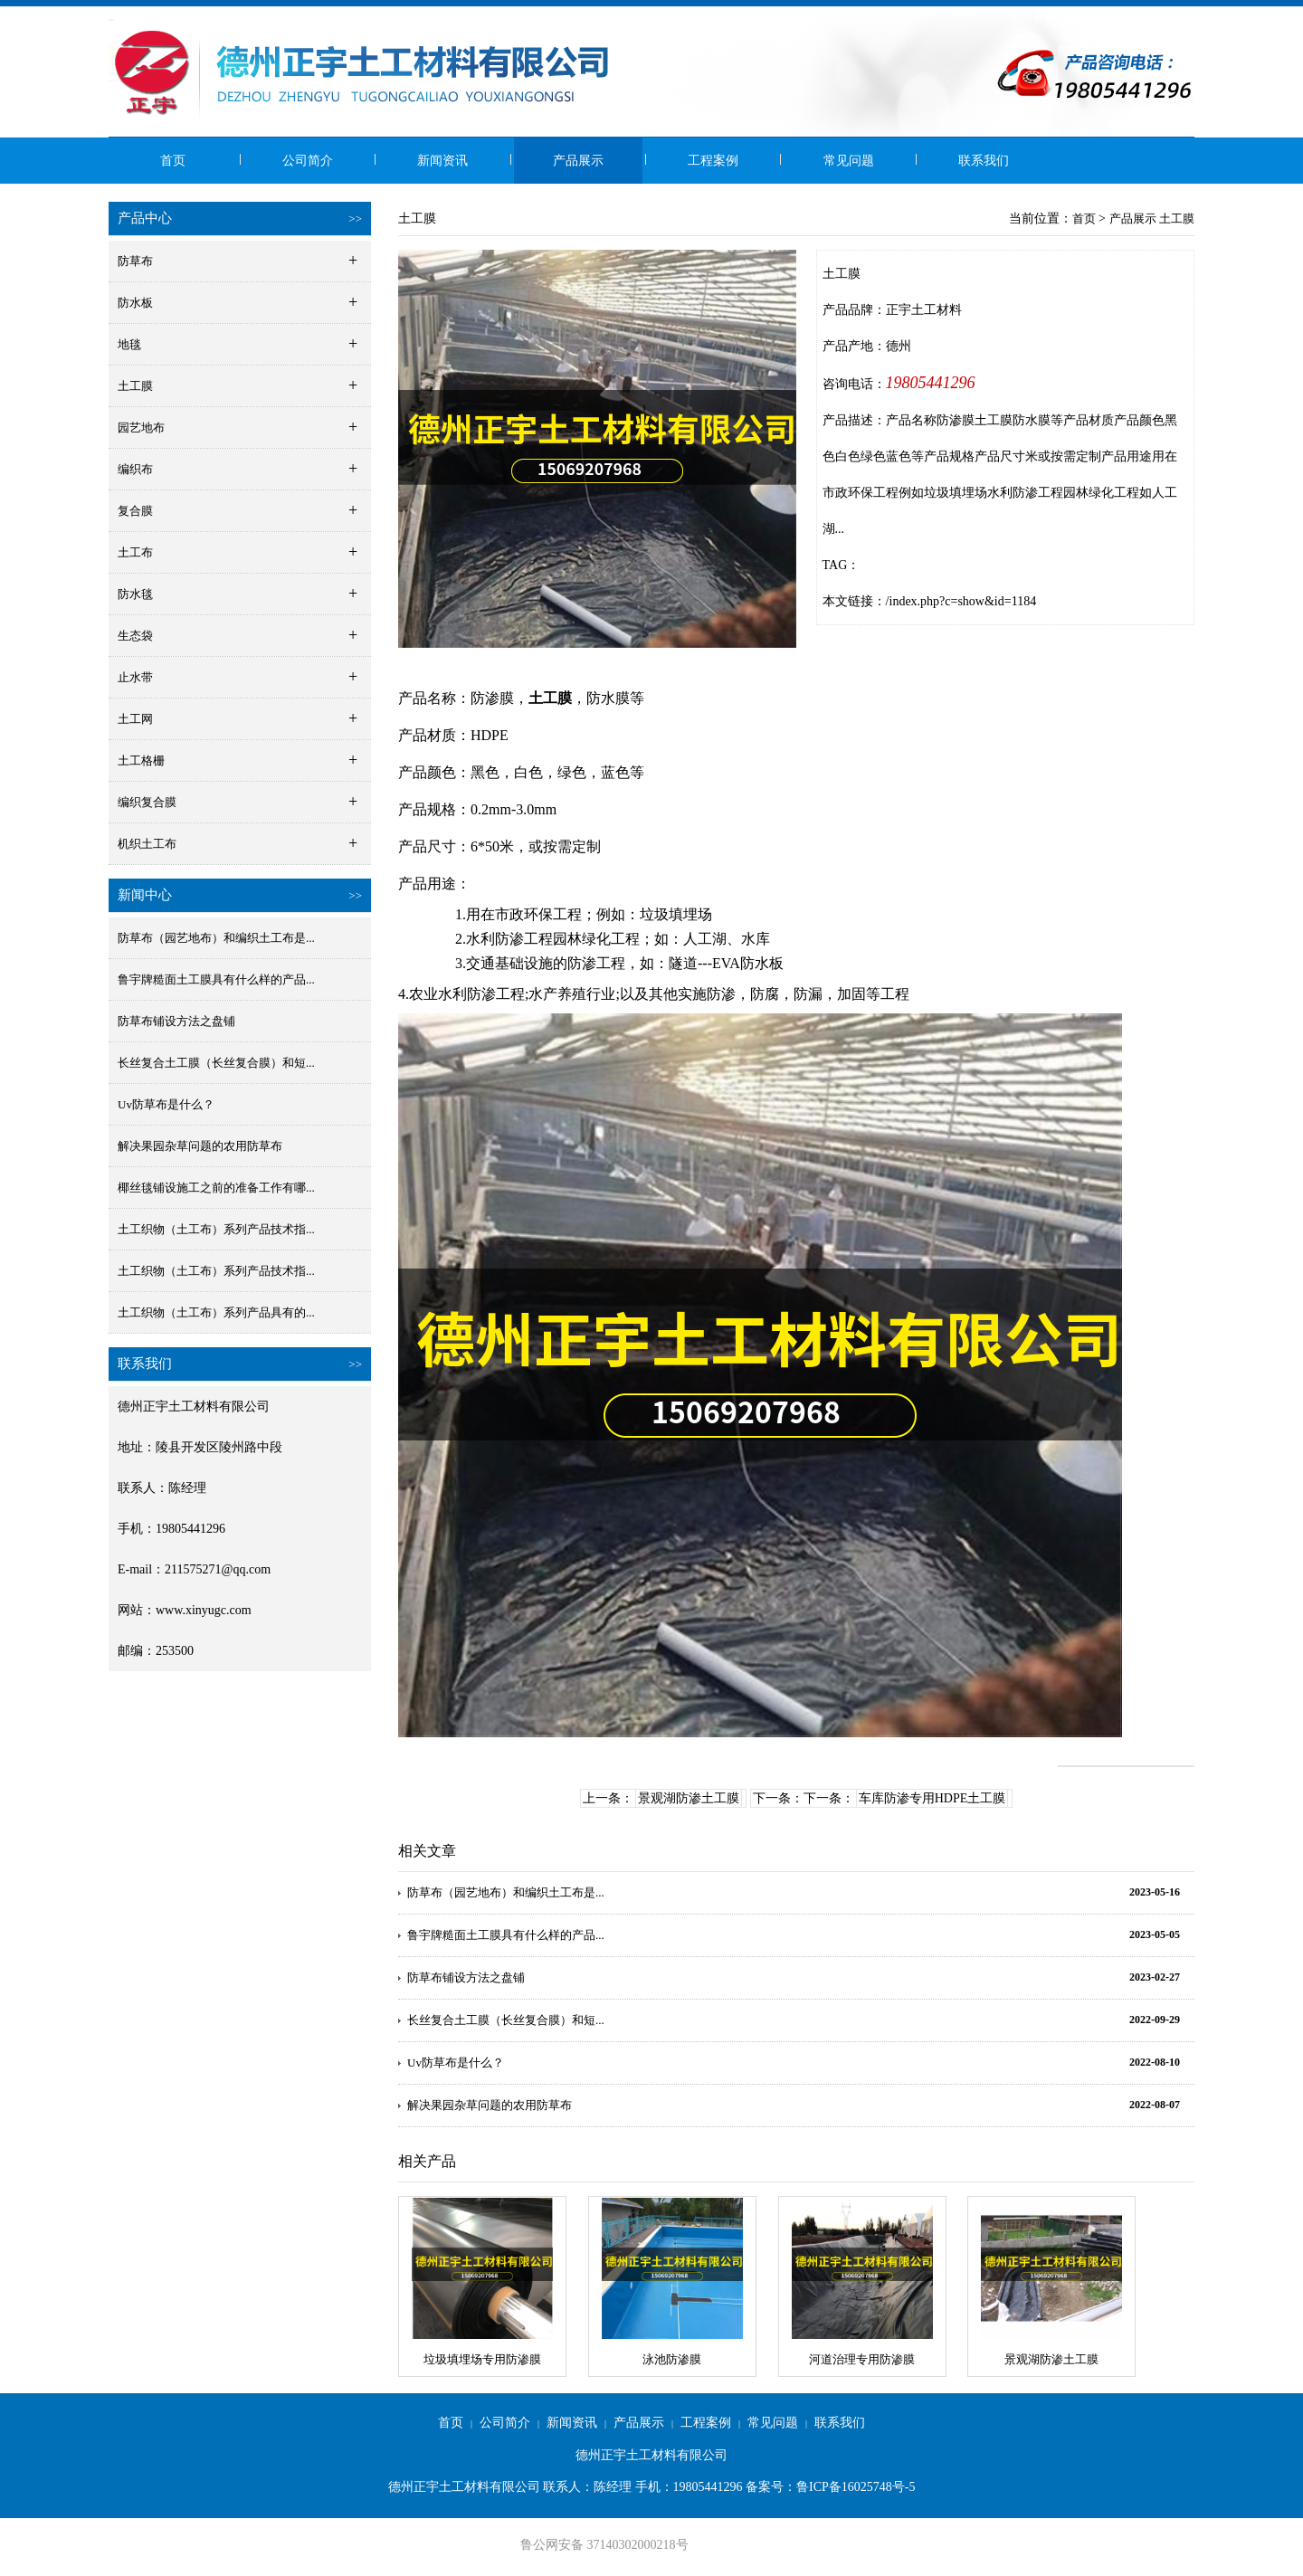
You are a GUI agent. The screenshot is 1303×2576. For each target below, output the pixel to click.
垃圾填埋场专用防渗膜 (482, 2359)
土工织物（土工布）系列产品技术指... (216, 1229)
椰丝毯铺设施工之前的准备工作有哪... (216, 1187)
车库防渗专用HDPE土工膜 (932, 1798)
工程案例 (713, 160)
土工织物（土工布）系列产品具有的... (216, 1312)
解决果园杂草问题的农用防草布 (200, 1146)
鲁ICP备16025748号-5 (855, 2487)
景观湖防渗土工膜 (688, 1798)
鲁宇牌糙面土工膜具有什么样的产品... (216, 979)
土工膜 (1176, 218)
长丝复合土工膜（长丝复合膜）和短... (216, 1062)
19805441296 (930, 383)
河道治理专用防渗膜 (862, 2359)
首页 (172, 160)
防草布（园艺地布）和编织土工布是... (216, 938)
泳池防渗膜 (671, 2359)
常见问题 (848, 160)
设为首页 (1032, 17)
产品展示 (578, 160)
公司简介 (307, 160)
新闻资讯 (442, 160)
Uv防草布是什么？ (166, 1104)
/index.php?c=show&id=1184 (961, 601)
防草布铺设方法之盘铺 (176, 1021)
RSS (1184, 17)
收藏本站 (1087, 17)
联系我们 (983, 160)
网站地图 (1141, 17)
